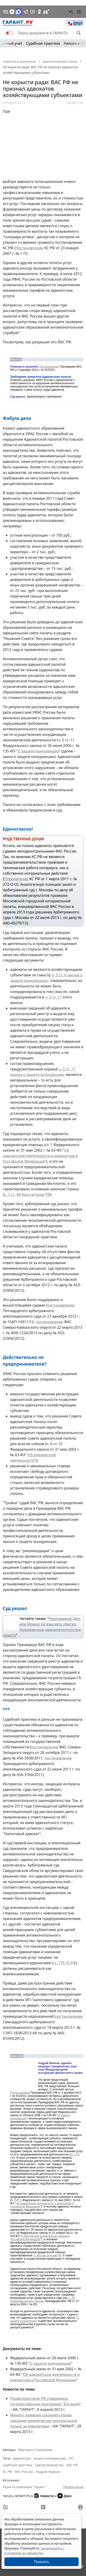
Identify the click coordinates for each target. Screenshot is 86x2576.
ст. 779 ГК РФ (64, 1962)
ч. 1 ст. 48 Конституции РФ (27, 1194)
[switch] (9, 33)
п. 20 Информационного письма (42, 2299)
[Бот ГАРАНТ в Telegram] (32, 12)
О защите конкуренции (38, 751)
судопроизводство (49, 2465)
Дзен (65, 2495)
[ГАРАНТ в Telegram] (25, 12)
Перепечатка (73, 2487)
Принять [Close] (41, 2561)
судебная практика (17, 2465)
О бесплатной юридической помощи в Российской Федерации (40, 2237)
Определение (16, 878)
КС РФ (7, 2471)
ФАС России (24, 2471)
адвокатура (22, 2458)
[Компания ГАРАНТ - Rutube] (46, 12)
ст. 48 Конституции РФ (47, 2255)
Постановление (29, 247)
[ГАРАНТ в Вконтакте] (5, 12)
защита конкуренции (49, 2458)
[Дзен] (12, 11)
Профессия (74, 102)
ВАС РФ (72, 2465)
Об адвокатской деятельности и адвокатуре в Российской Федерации (40, 1156)
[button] (70, 11)
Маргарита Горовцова (35, 2450)
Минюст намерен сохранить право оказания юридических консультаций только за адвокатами (43, 2421)
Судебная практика (43, 43)
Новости (44, 2496)
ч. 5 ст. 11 (53, 997)
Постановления (20, 2092)
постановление (61, 1305)
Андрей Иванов (48, 2471)
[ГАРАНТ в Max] (19, 12)
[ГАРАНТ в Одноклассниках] (39, 12)
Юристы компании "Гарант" (24, 2487)
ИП (71, 2458)
